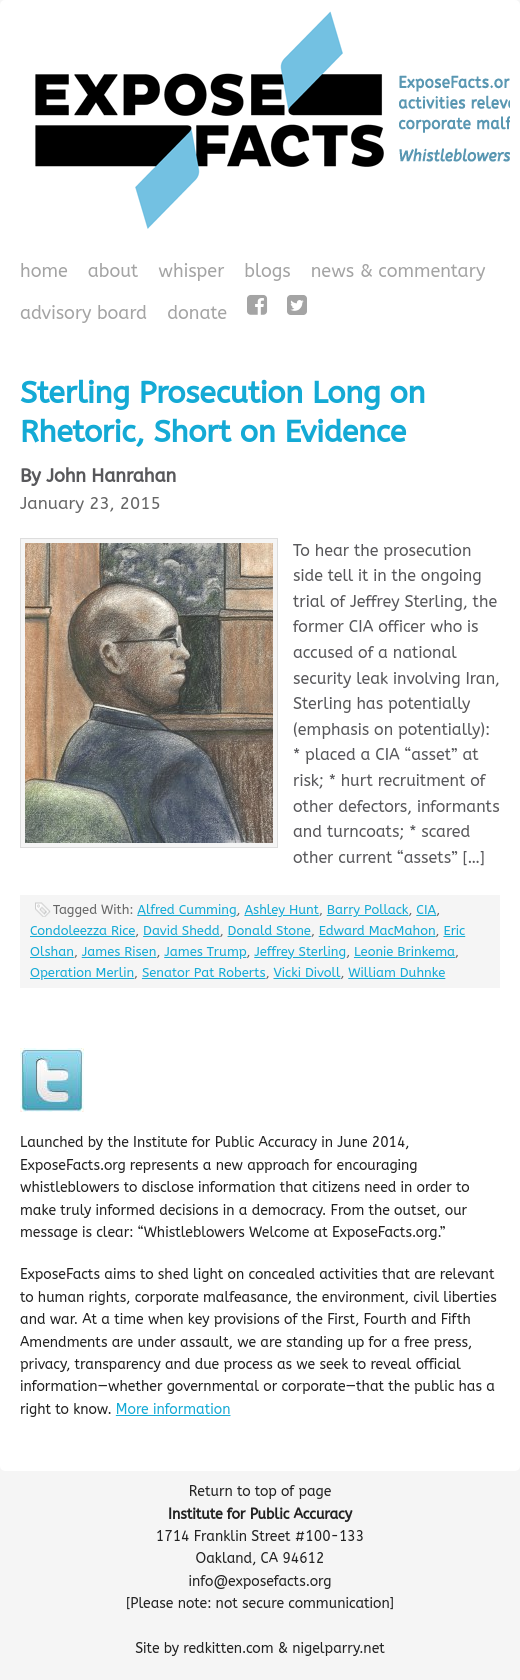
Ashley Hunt (281, 909)
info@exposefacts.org (260, 1581)
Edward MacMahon (377, 930)
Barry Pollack (368, 909)
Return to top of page (260, 1491)
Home (44, 271)
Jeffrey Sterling (300, 951)
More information (173, 1409)
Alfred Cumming (186, 909)
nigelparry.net (338, 1648)
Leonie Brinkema (404, 951)
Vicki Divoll (307, 972)
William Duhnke (396, 972)
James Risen (119, 951)
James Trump (205, 951)
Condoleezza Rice (82, 930)
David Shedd (181, 930)
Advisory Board (83, 313)
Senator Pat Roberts (204, 972)
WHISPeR (191, 271)
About (113, 271)
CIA (426, 909)
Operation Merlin (82, 972)
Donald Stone (269, 930)
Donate (194, 315)
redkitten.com (228, 1648)
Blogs (264, 273)
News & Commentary (398, 271)
